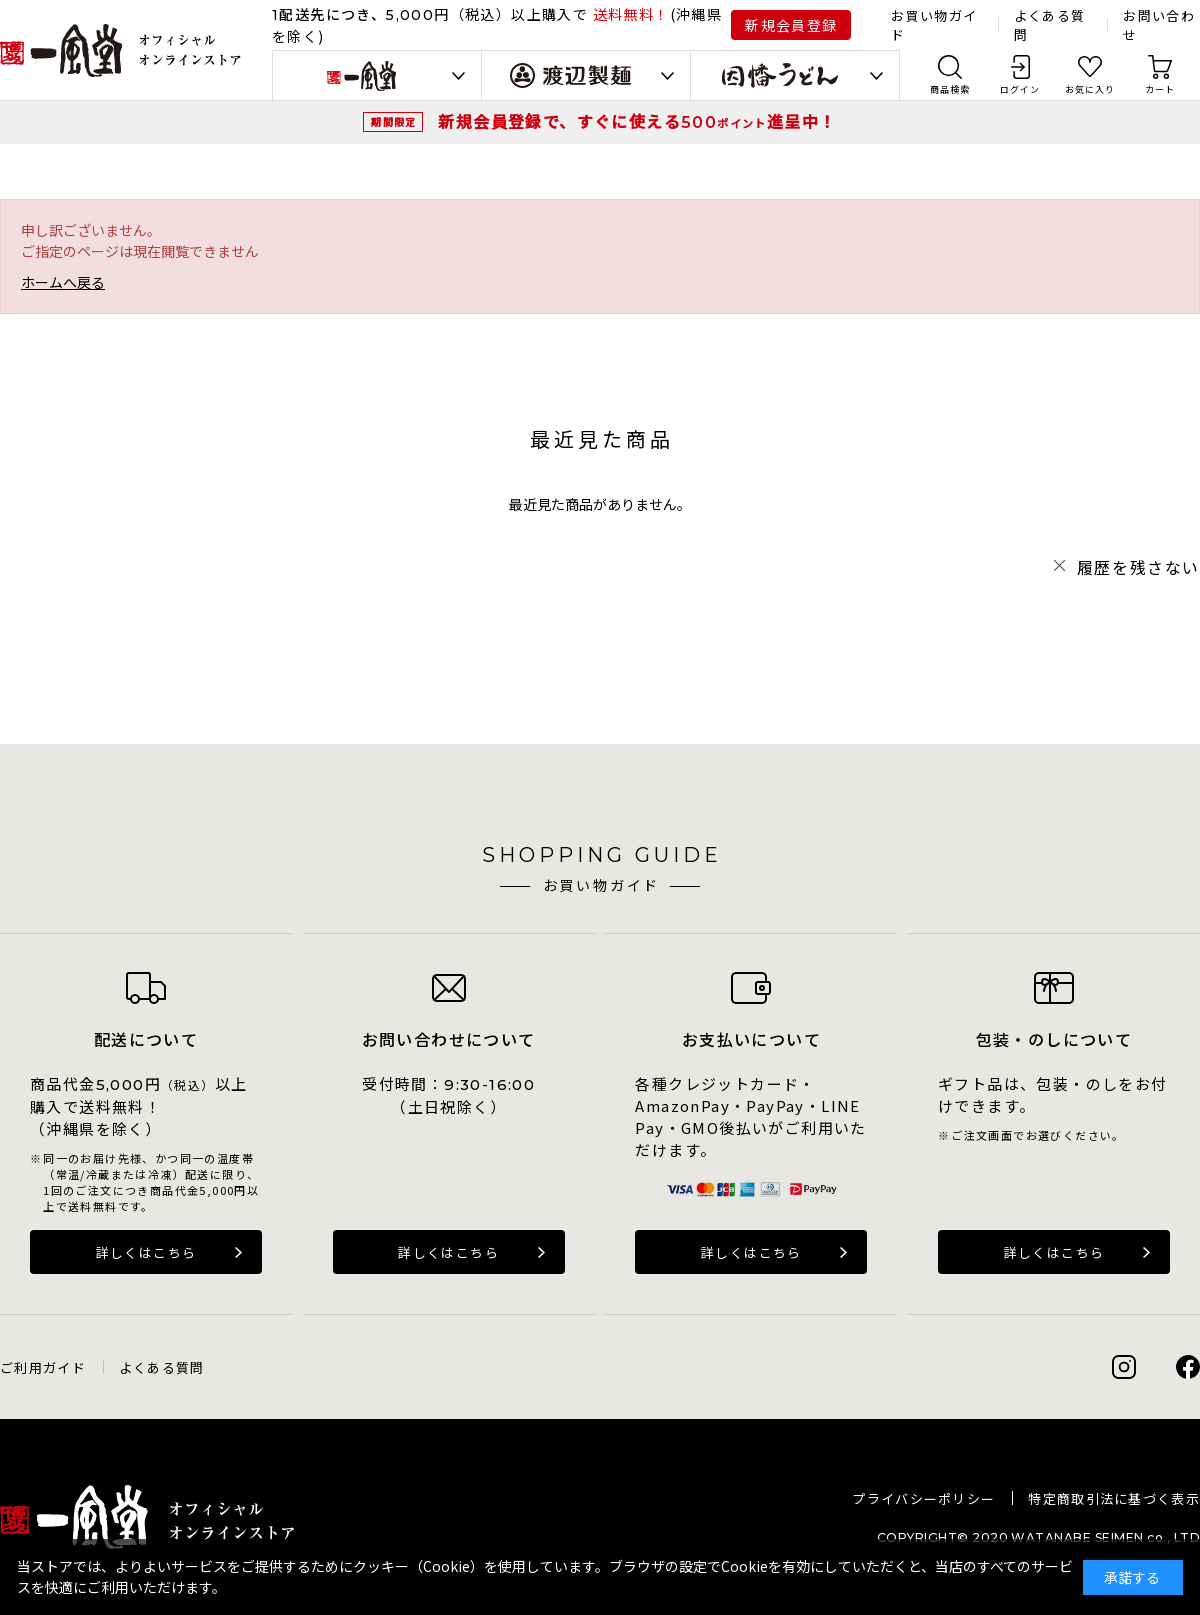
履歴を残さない (1138, 567)
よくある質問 (162, 1367)
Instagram (1124, 1367)
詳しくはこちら (146, 1252)
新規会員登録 (791, 25)
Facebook (1188, 1367)
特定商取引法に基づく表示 (1114, 1498)
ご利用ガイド (43, 1367)
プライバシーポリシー (923, 1498)
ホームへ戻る (63, 282)
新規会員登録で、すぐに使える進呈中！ (637, 121)
